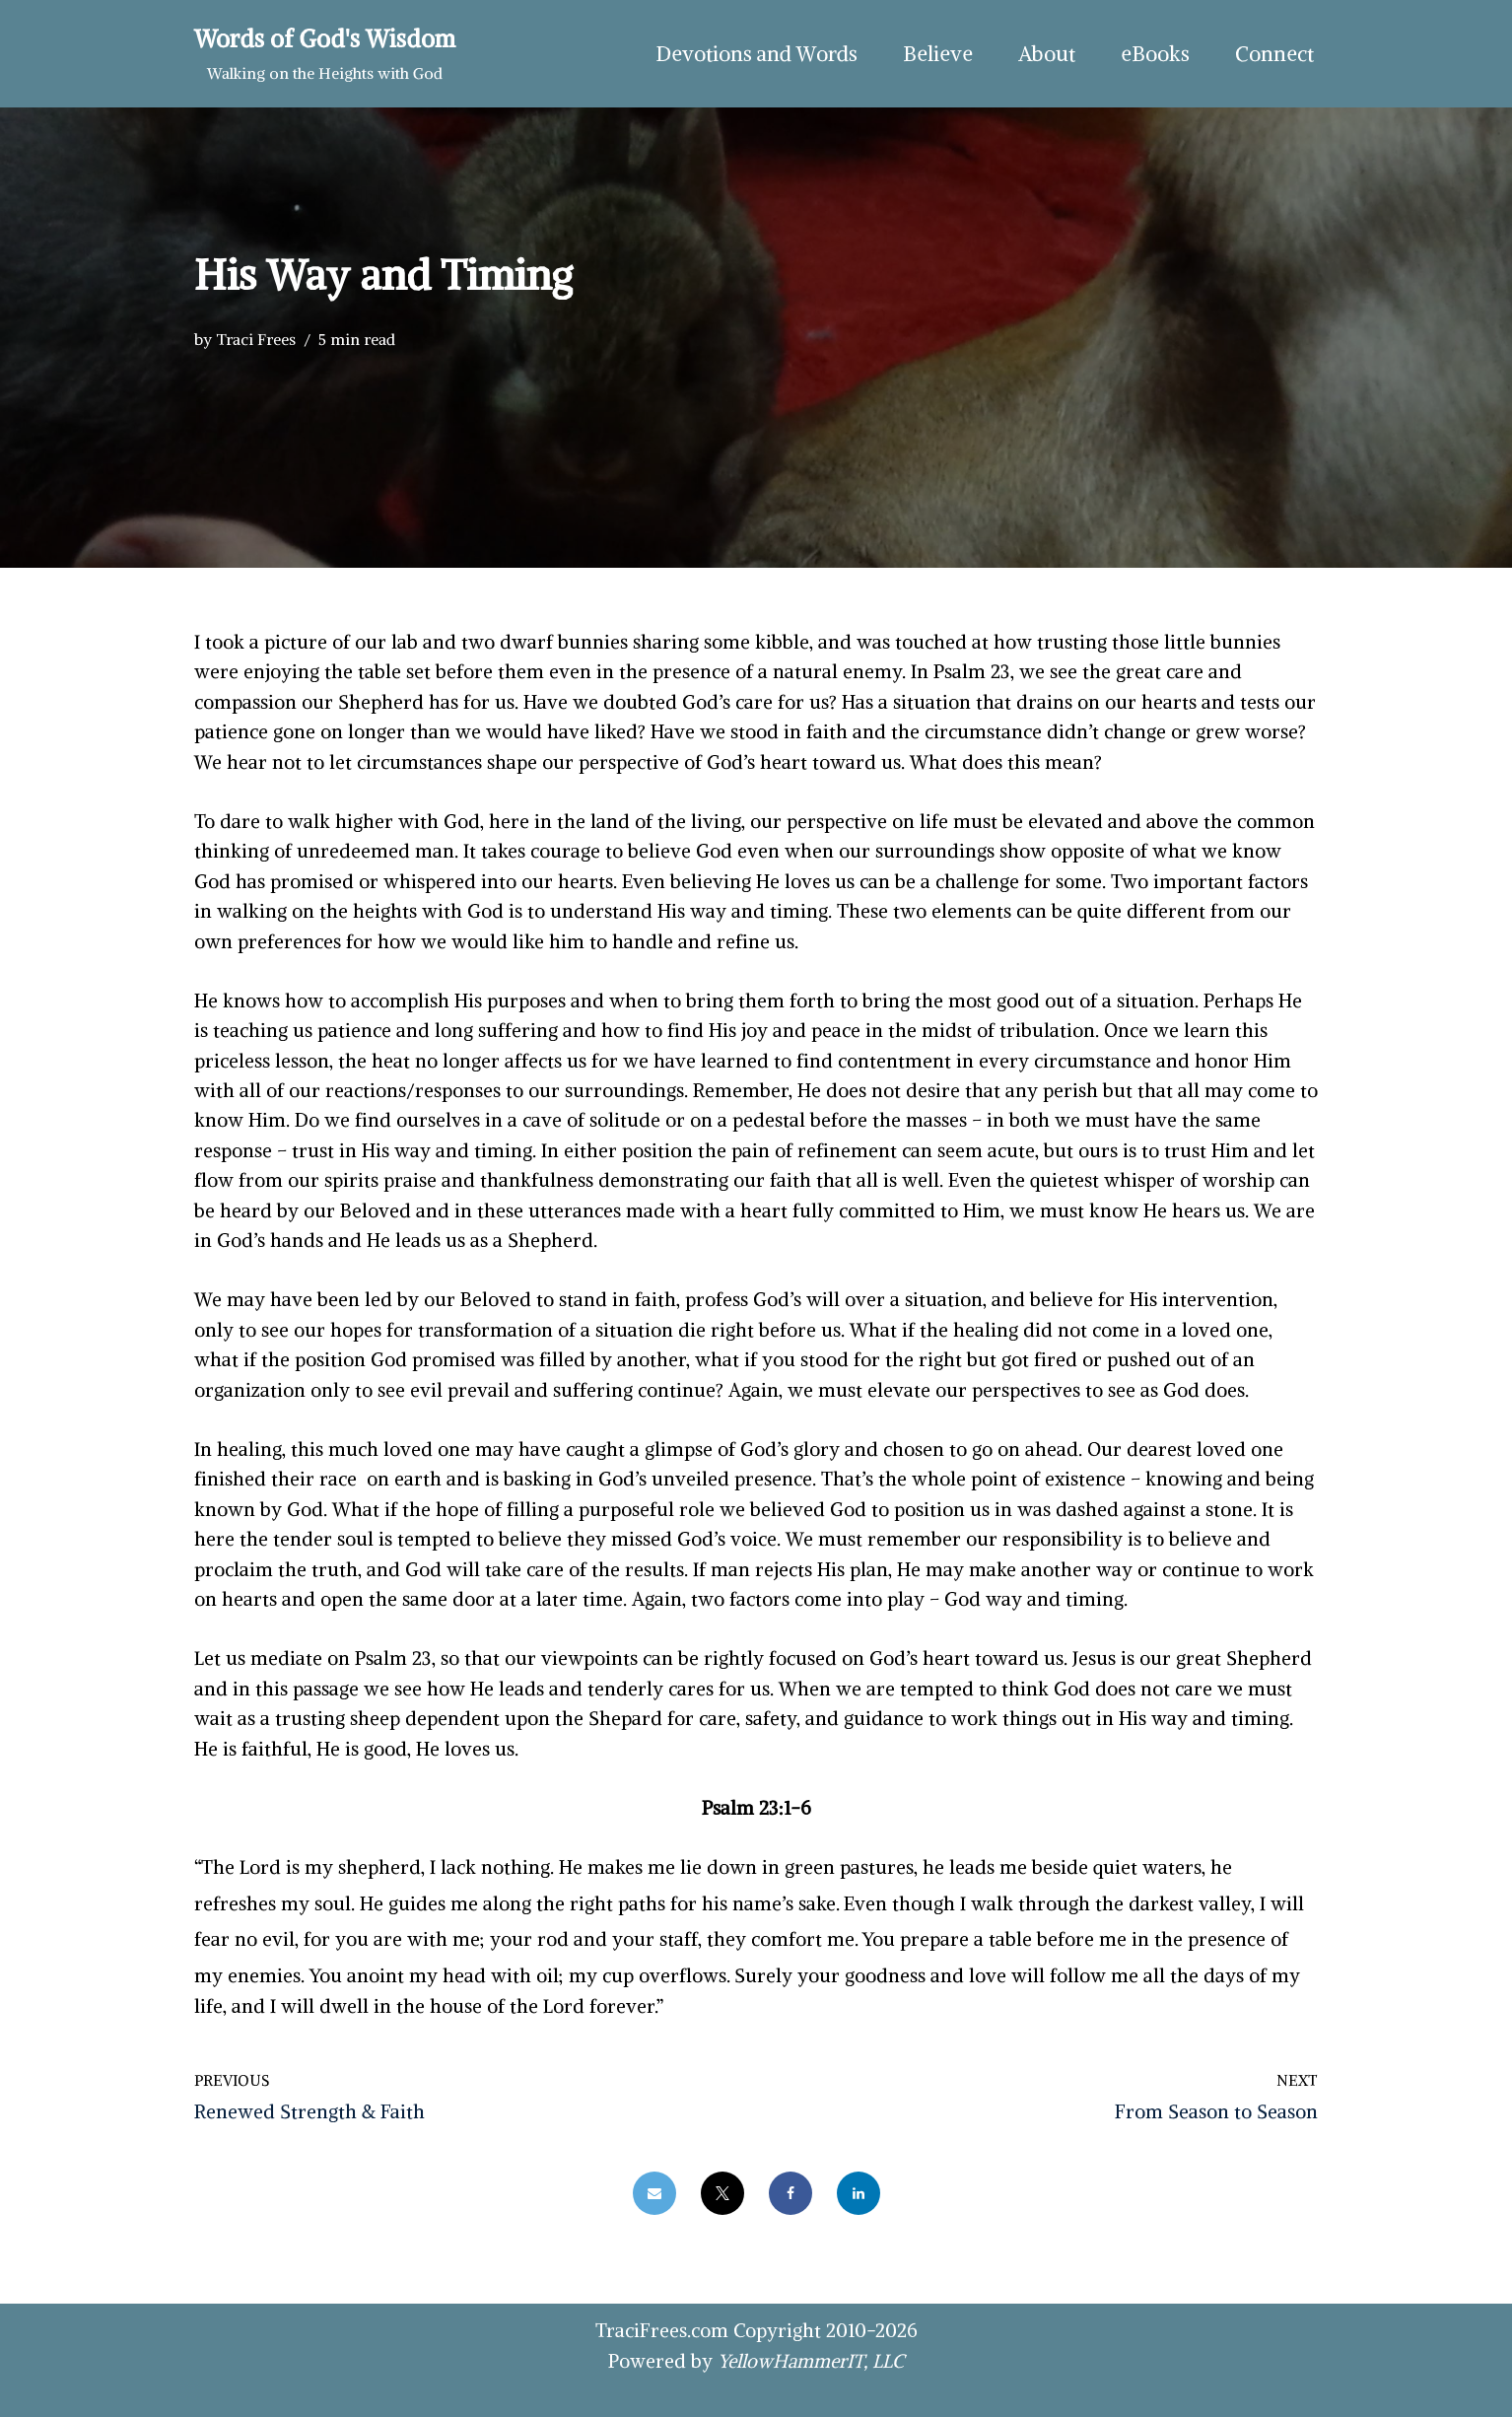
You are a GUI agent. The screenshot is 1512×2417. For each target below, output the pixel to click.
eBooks (1155, 53)
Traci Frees (256, 339)
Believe (938, 53)
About (1046, 53)
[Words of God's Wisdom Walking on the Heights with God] (324, 54)
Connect (1274, 53)
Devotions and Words (756, 53)
